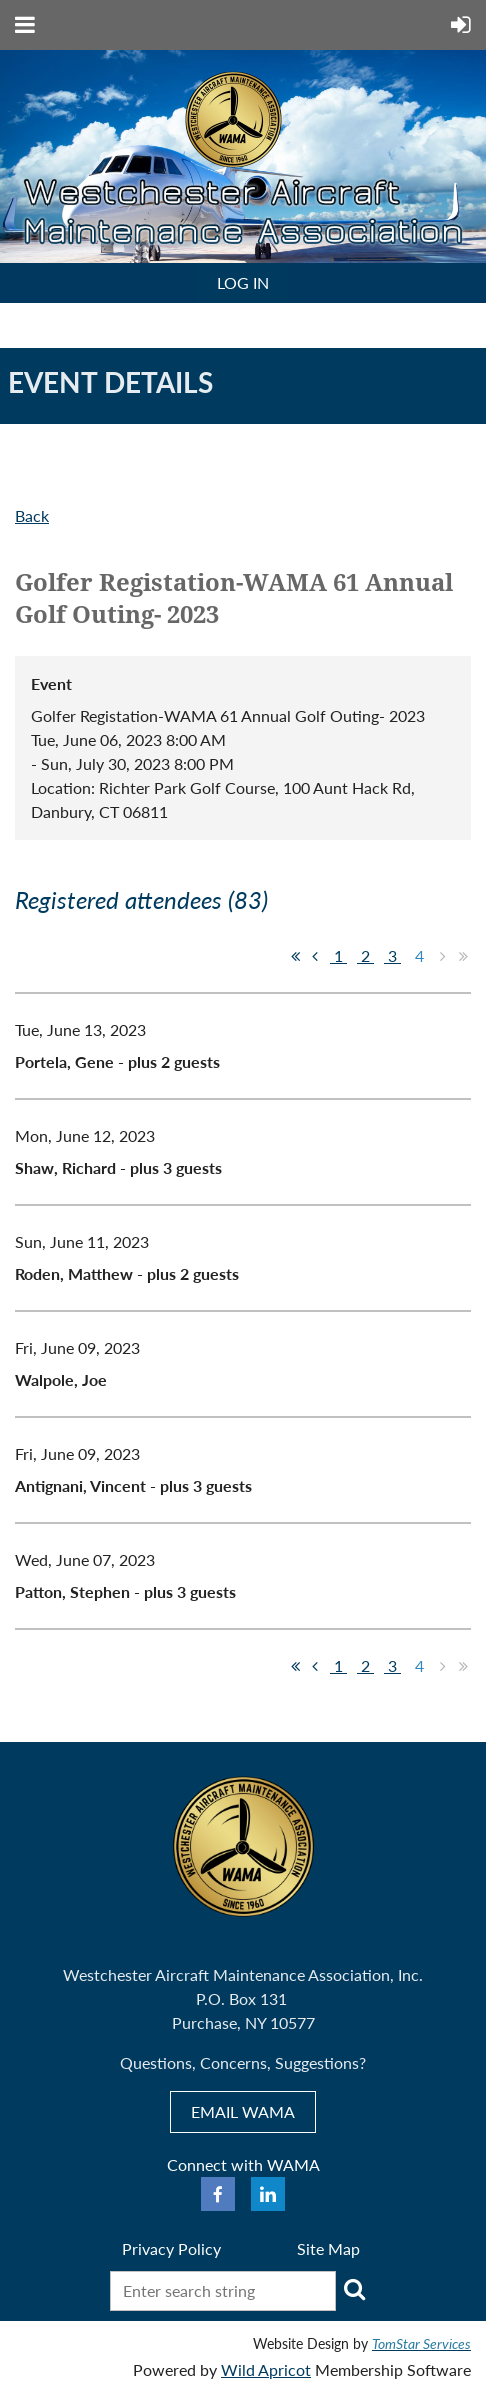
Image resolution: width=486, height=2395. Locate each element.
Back (32, 515)
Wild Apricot (266, 2369)
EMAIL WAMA (243, 2111)
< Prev (315, 956)
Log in (243, 282)
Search (355, 2289)
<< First (295, 956)
